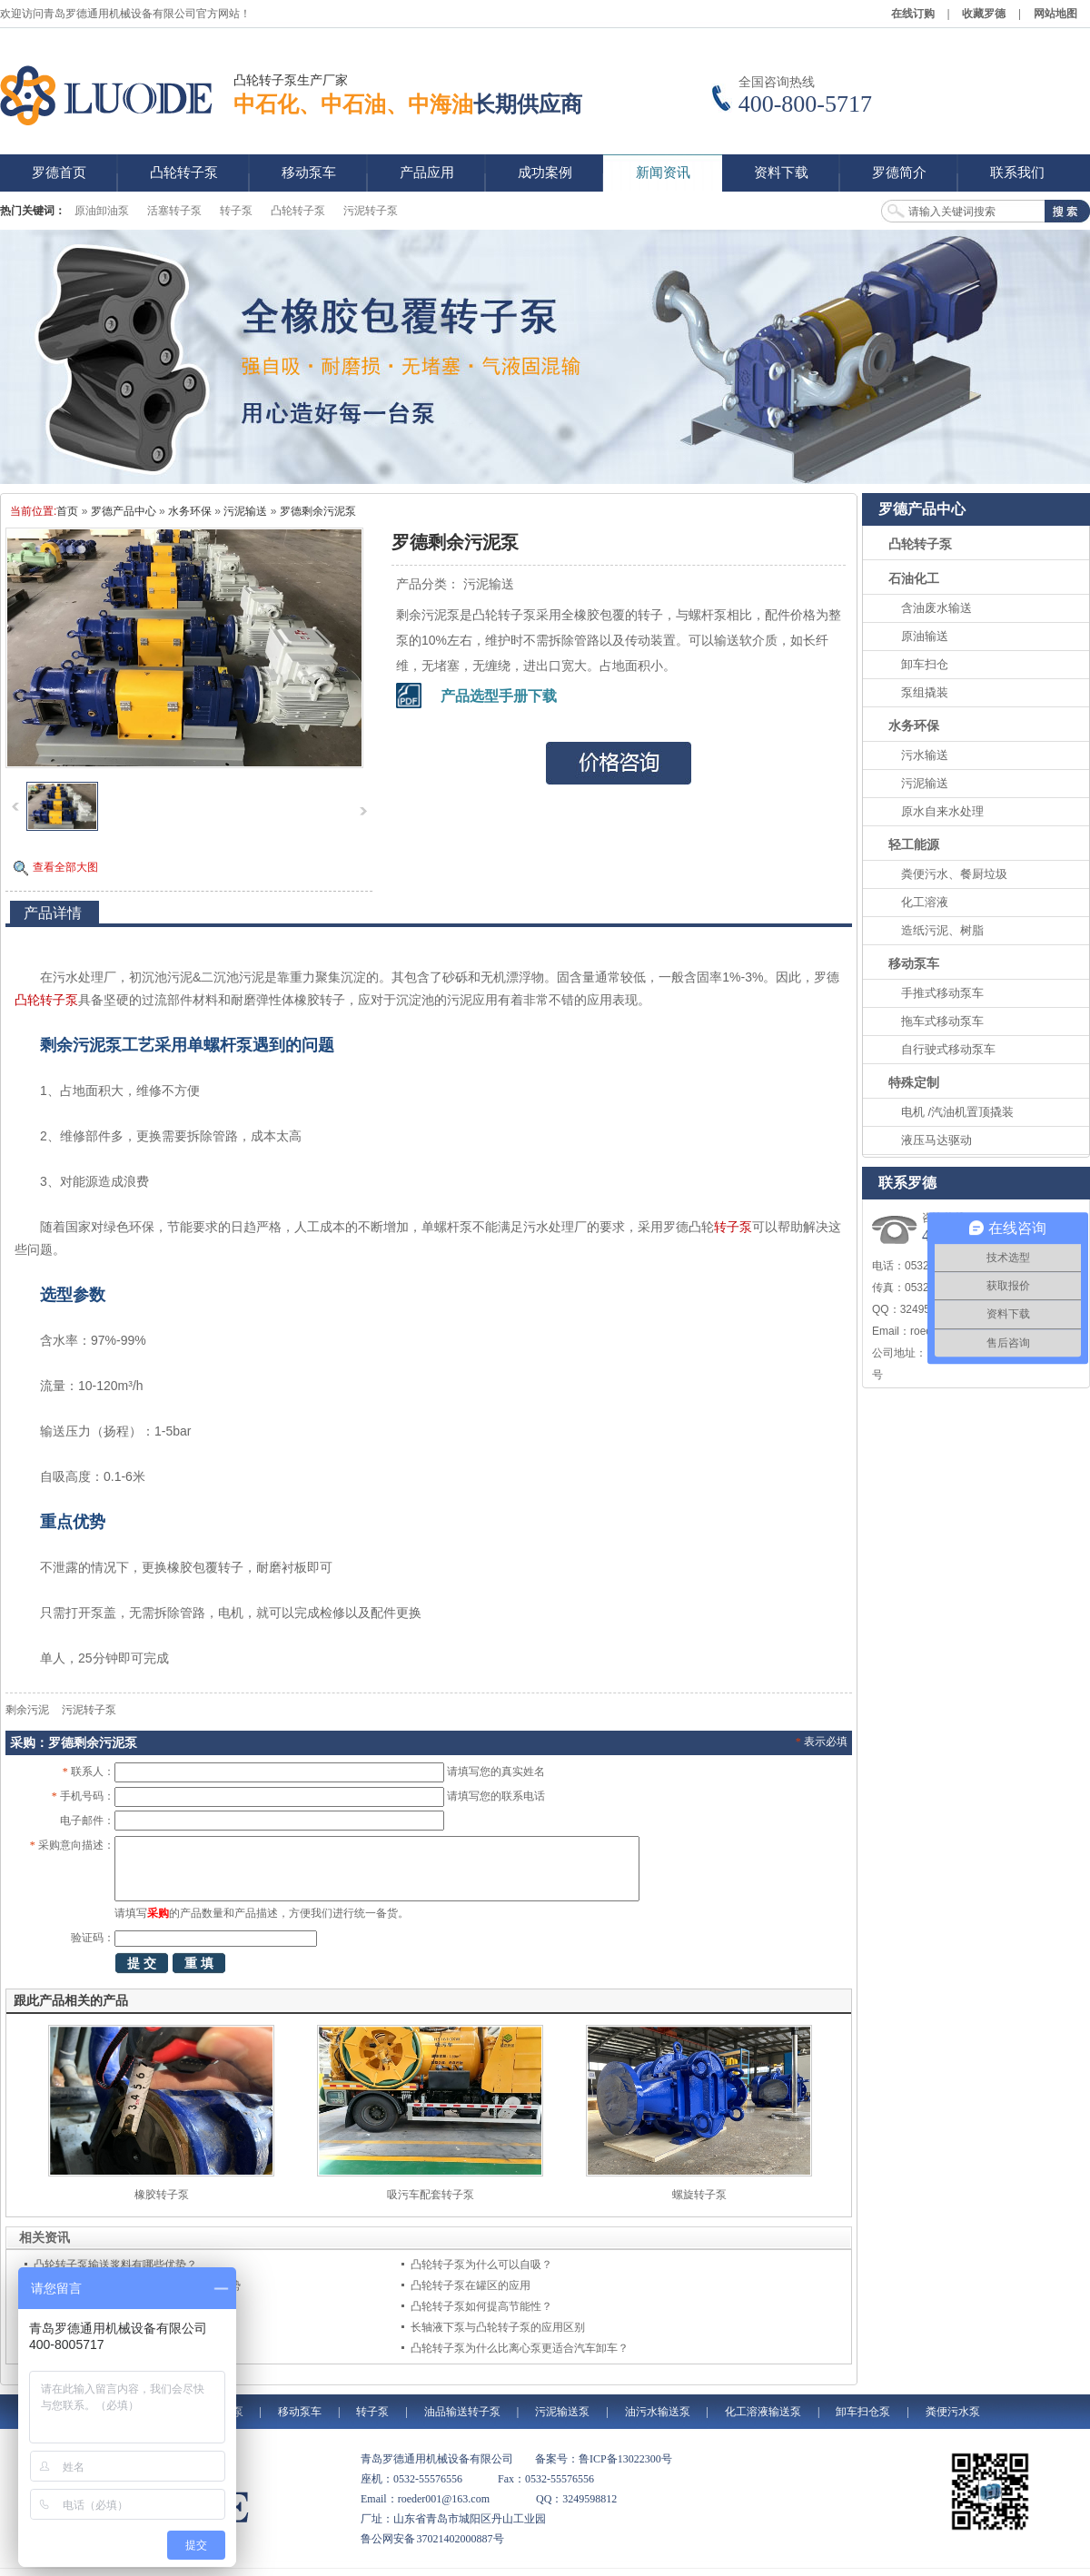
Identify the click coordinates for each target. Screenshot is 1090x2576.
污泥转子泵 (370, 210)
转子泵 (236, 210)
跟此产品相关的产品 (71, 2000)
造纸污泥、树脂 (942, 930)
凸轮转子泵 (298, 210)
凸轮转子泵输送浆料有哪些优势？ (115, 2264)
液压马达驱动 (936, 1140)
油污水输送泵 (657, 2411)
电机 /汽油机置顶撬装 (957, 1112)
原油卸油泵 (101, 210)
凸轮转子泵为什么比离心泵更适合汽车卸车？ (520, 2348)
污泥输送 (245, 511)
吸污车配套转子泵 (430, 2194)
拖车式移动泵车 (942, 1021)
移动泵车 (913, 963)
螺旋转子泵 (699, 2194)
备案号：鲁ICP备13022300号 (603, 2459)
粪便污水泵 (953, 2411)
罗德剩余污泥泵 (318, 511)
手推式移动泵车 (942, 993)
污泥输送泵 (562, 2411)
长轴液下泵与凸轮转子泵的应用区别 (498, 2327)
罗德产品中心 (123, 511)
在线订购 (913, 13)
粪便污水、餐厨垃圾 (954, 874)
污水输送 (924, 755)
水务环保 (190, 511)
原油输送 (924, 636)
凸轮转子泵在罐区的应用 (470, 2285)
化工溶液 (924, 902)
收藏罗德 (984, 13)
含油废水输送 (936, 608)
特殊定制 (913, 1082)
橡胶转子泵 (161, 2194)
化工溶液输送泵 (763, 2411)
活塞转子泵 (174, 210)
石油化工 (913, 578)
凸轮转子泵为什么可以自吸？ (481, 2264)
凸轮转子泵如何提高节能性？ (481, 2306)
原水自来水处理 (942, 811)
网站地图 (1055, 13)
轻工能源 (913, 844)
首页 (67, 511)
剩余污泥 (27, 1709)
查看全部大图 (65, 867)
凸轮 (27, 999)
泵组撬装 (924, 692)
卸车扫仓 (924, 664)
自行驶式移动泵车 (948, 1049)
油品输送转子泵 (462, 2411)
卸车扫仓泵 (863, 2411)
